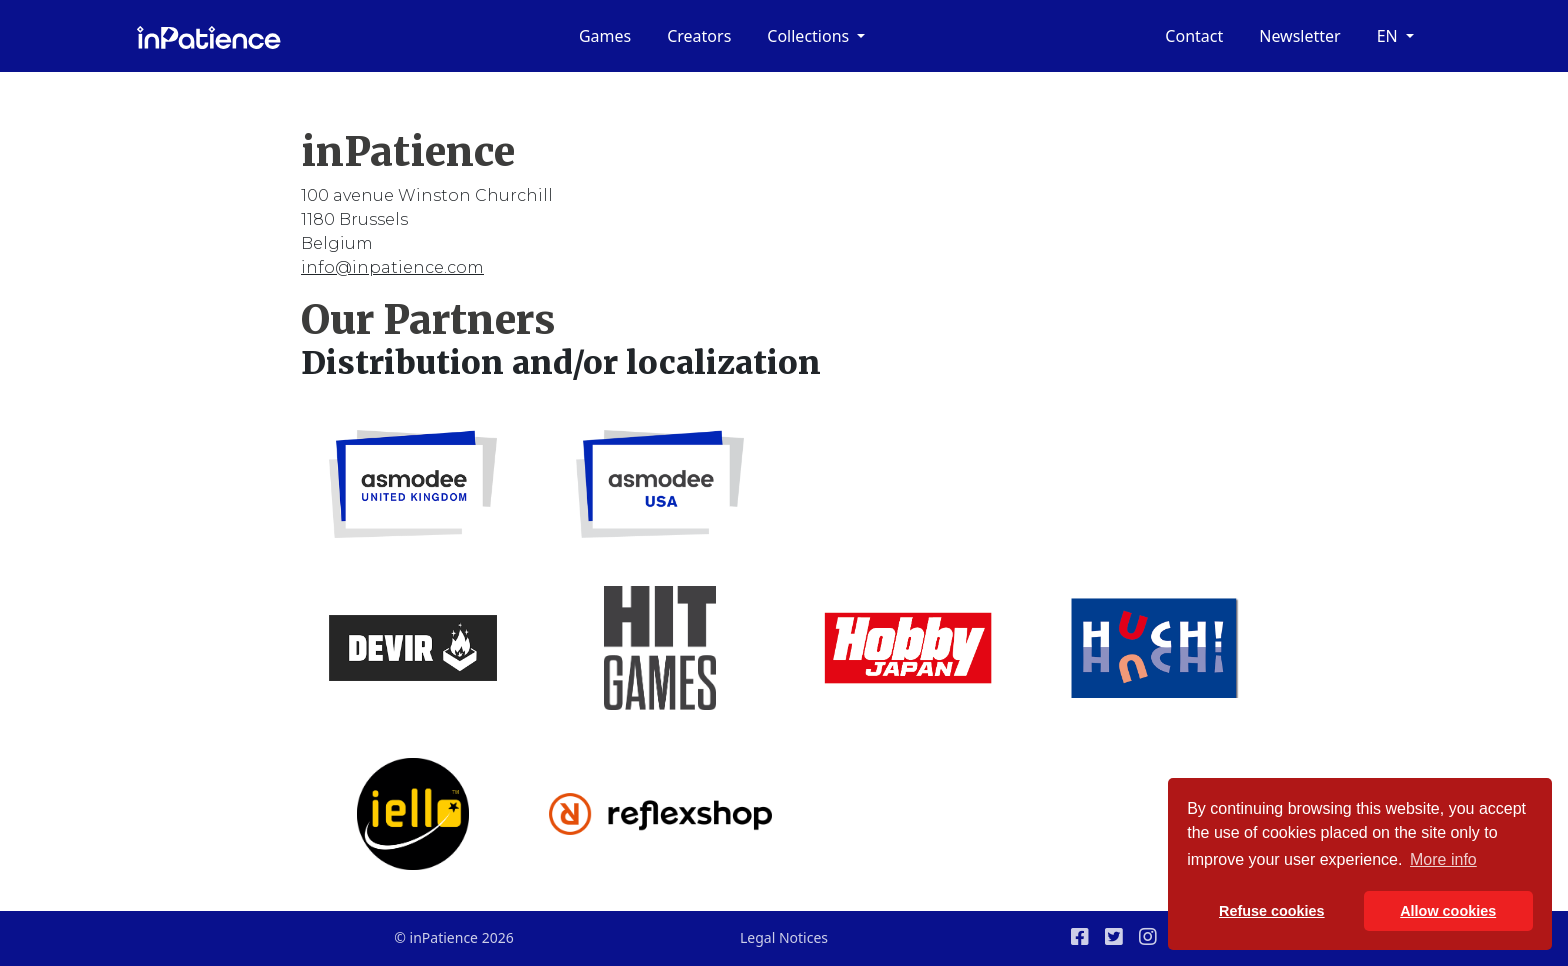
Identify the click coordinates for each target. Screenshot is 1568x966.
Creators (699, 36)
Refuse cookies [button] (1272, 911)
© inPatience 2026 (453, 937)
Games (605, 36)
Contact (1194, 36)
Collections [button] (810, 36)
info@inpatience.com (392, 267)
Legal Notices (784, 937)
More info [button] (1443, 859)
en (1389, 36)
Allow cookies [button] (1448, 911)
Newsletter (1299, 36)
